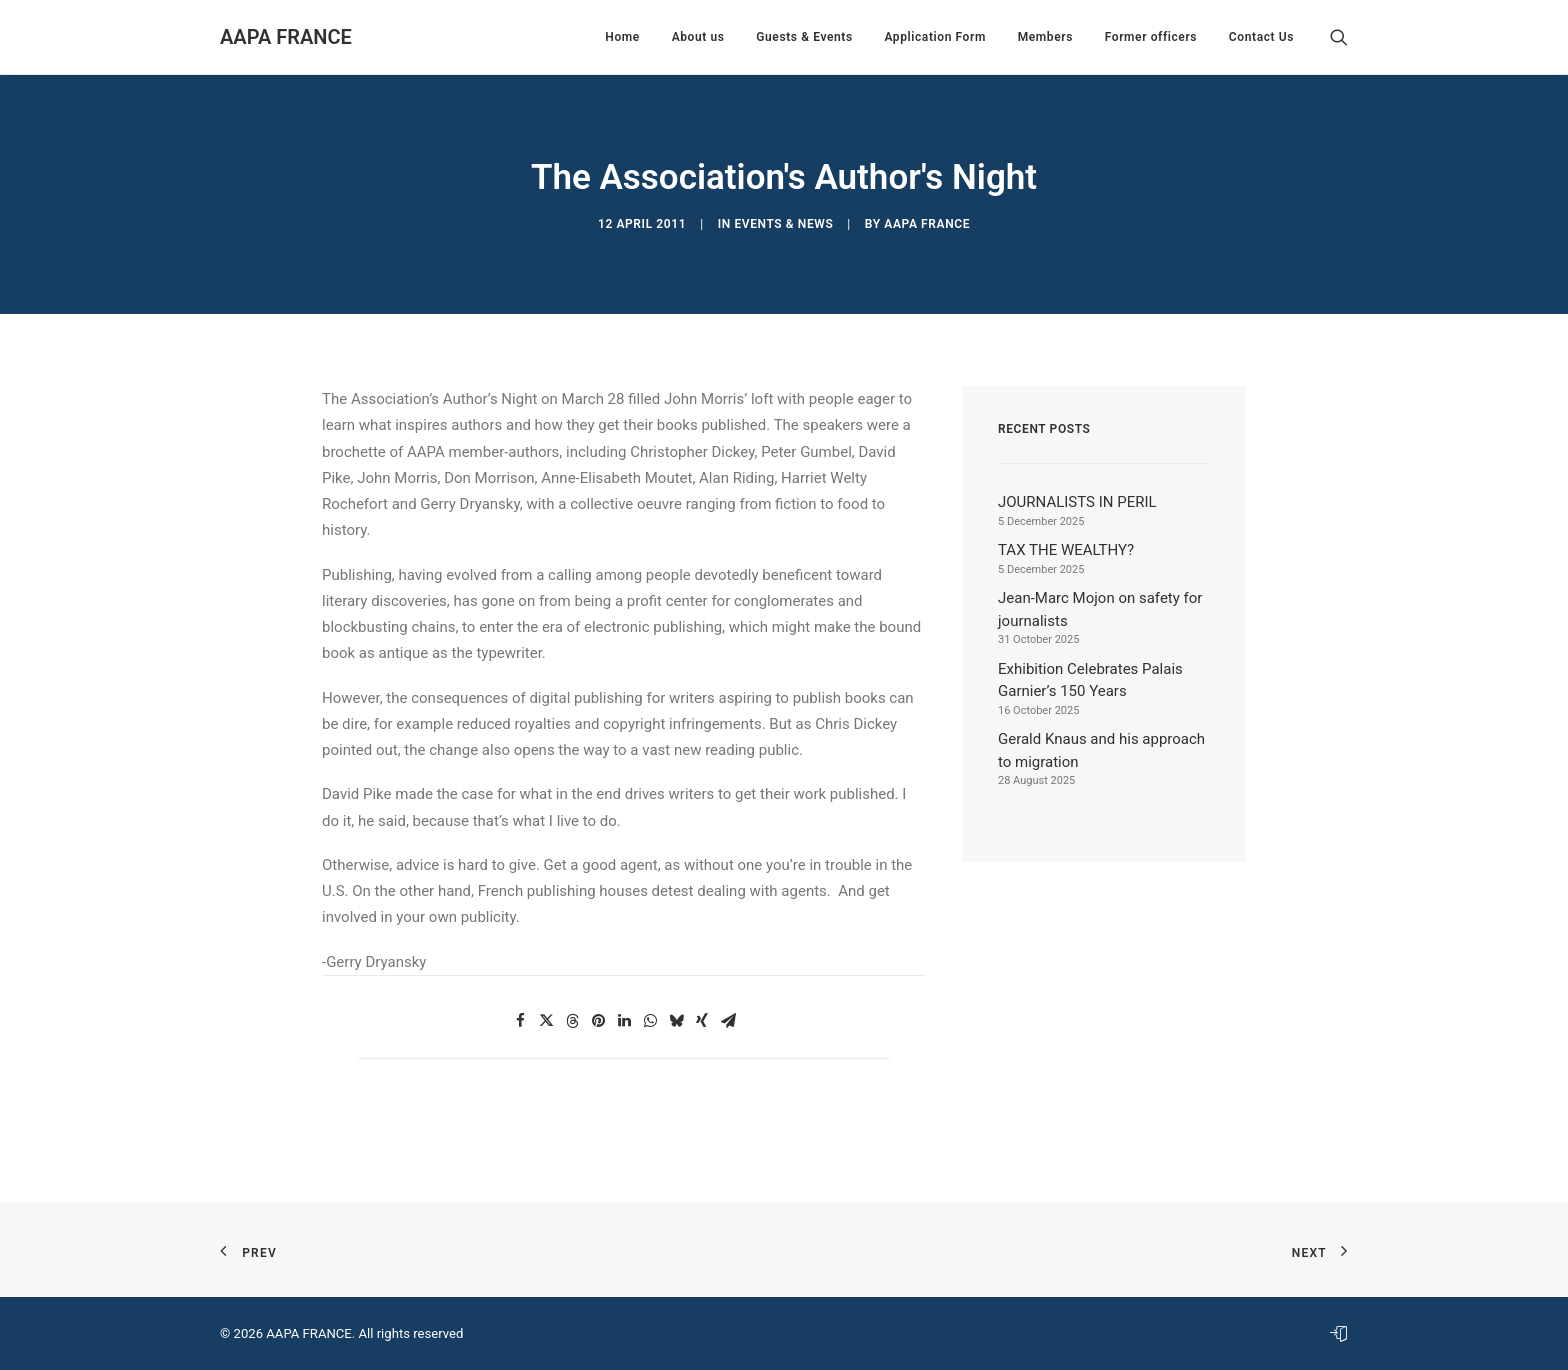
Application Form (935, 37)
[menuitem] (622, 37)
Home (622, 37)
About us (698, 37)
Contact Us (1261, 37)
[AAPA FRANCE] (286, 37)
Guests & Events (804, 37)
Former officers (1151, 37)
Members (1045, 37)
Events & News (783, 224)
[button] (1339, 37)
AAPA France (927, 224)
